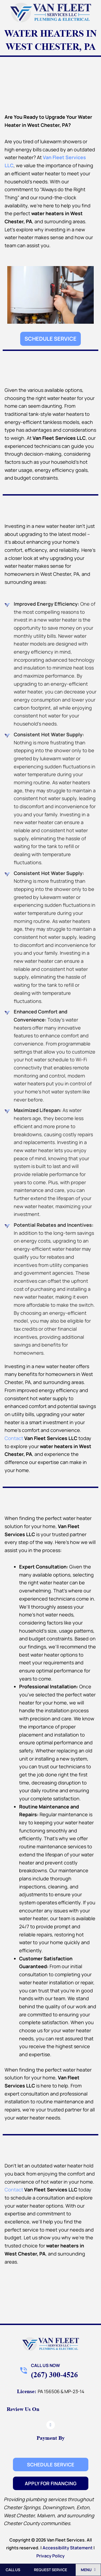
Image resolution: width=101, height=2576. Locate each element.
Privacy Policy (50, 2556)
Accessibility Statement (68, 2548)
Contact (14, 1438)
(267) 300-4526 (54, 2374)
